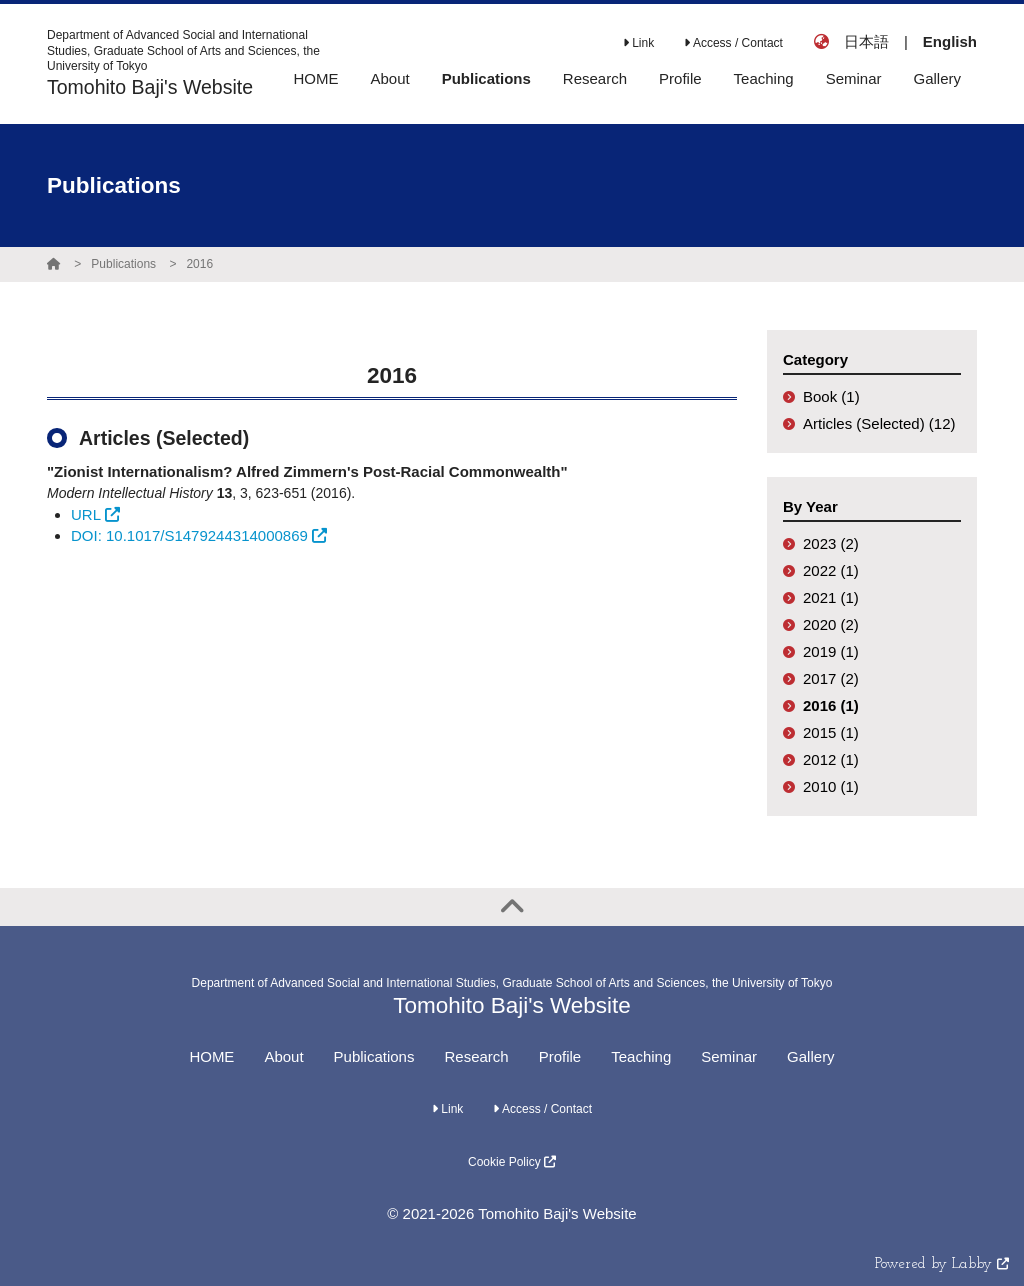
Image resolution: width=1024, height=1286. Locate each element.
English (950, 41)
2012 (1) (831, 759)
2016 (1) (831, 705)
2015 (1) (831, 732)
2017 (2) (831, 678)
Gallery (811, 1056)
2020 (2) (831, 624)
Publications (123, 264)
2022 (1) (831, 570)
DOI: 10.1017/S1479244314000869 (199, 535)
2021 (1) (831, 597)
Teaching (641, 1056)
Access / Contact (733, 43)
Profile (560, 1056)
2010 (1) (831, 786)
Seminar (729, 1056)
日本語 (866, 41)
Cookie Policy (512, 1162)
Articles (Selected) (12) (879, 423)
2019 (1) (831, 651)
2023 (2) (831, 543)
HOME (211, 1056)
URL (95, 514)
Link (638, 43)
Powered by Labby (942, 1264)
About (283, 1056)
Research (476, 1056)
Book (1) (831, 396)
